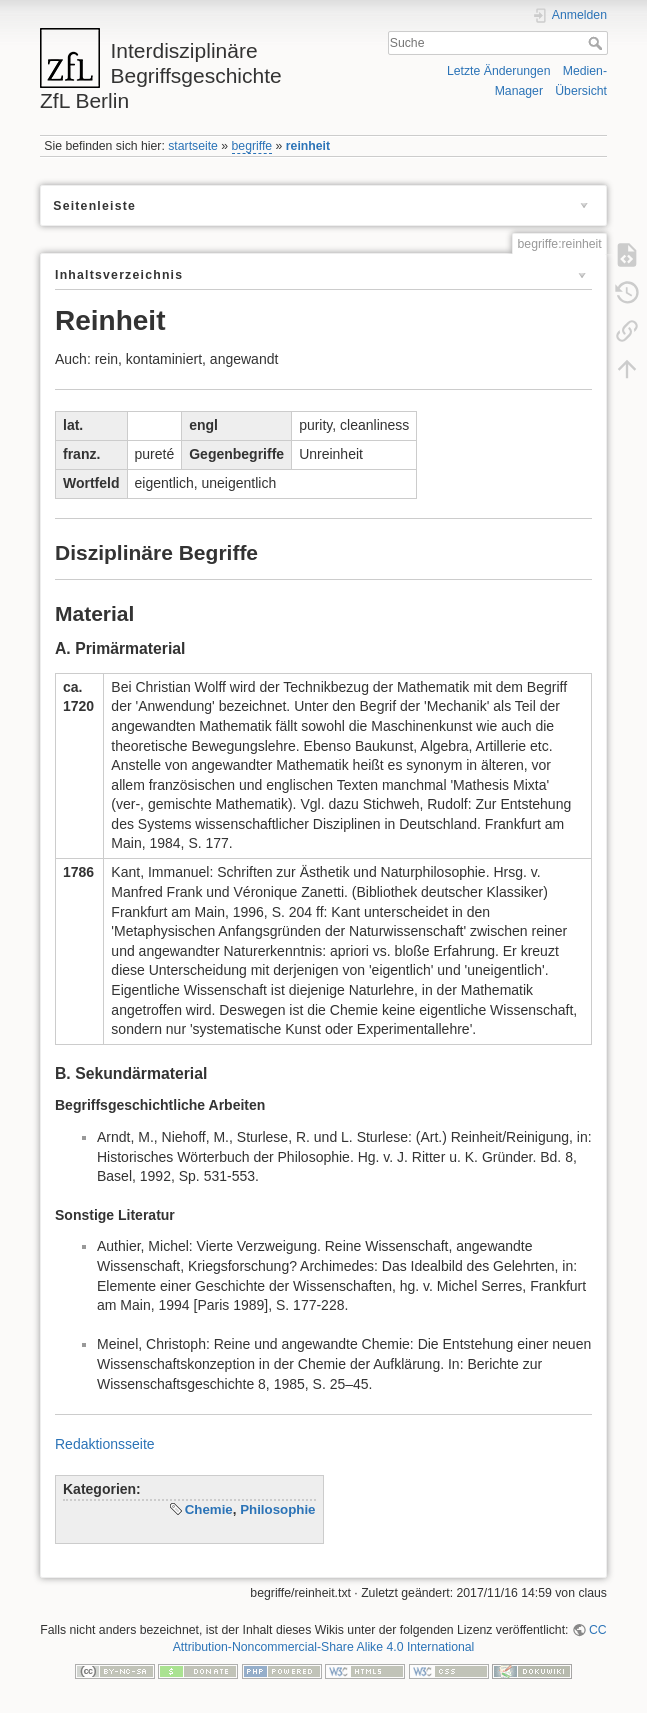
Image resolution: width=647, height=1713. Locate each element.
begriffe (252, 146)
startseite (193, 146)
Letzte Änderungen (499, 71)
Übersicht (581, 91)
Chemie (209, 1509)
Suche (597, 43)
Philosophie (277, 1509)
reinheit (308, 146)
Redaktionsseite (105, 1444)
